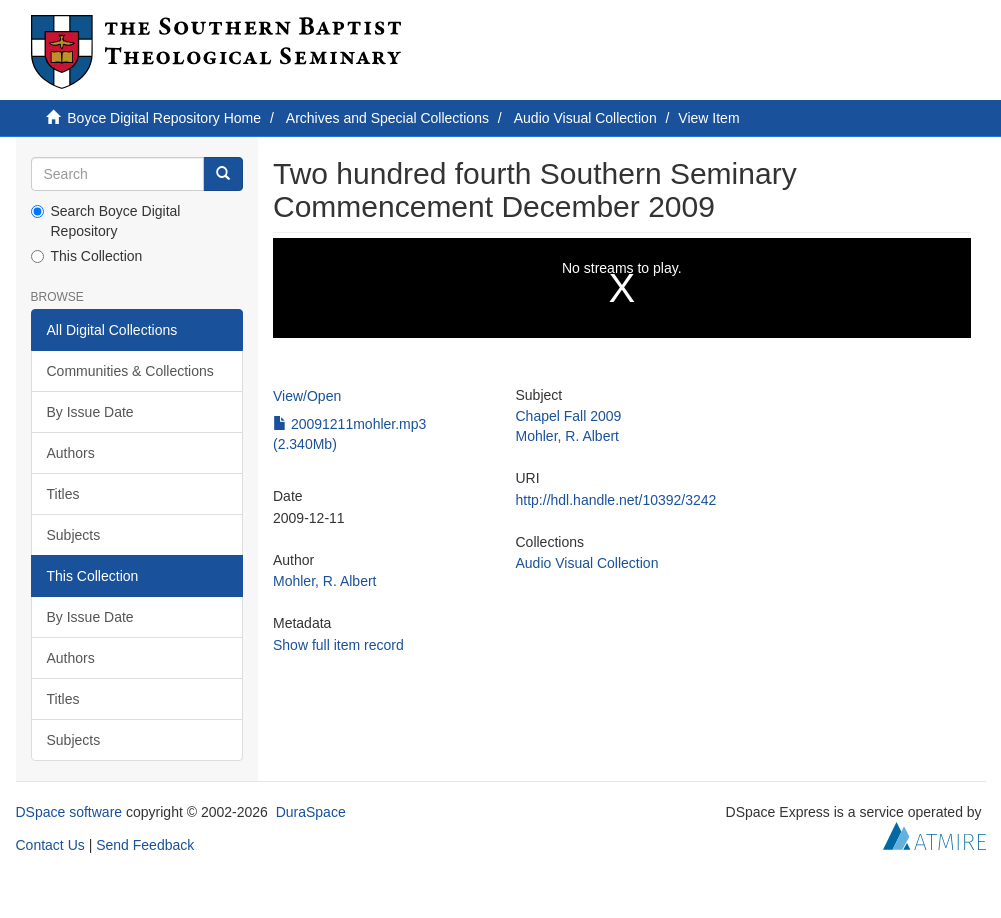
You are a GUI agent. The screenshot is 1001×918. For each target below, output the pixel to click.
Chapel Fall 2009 (569, 416)
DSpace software (69, 812)
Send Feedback (145, 845)
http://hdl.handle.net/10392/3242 (616, 500)
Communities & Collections (130, 371)
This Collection (87, 256)
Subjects (74, 535)
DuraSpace (311, 812)
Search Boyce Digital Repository (106, 221)
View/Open (307, 396)
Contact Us (50, 845)
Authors (71, 453)
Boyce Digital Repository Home (164, 118)
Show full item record (338, 645)
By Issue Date (90, 412)
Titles (63, 494)
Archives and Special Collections (387, 118)
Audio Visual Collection (585, 118)
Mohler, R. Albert (325, 581)
